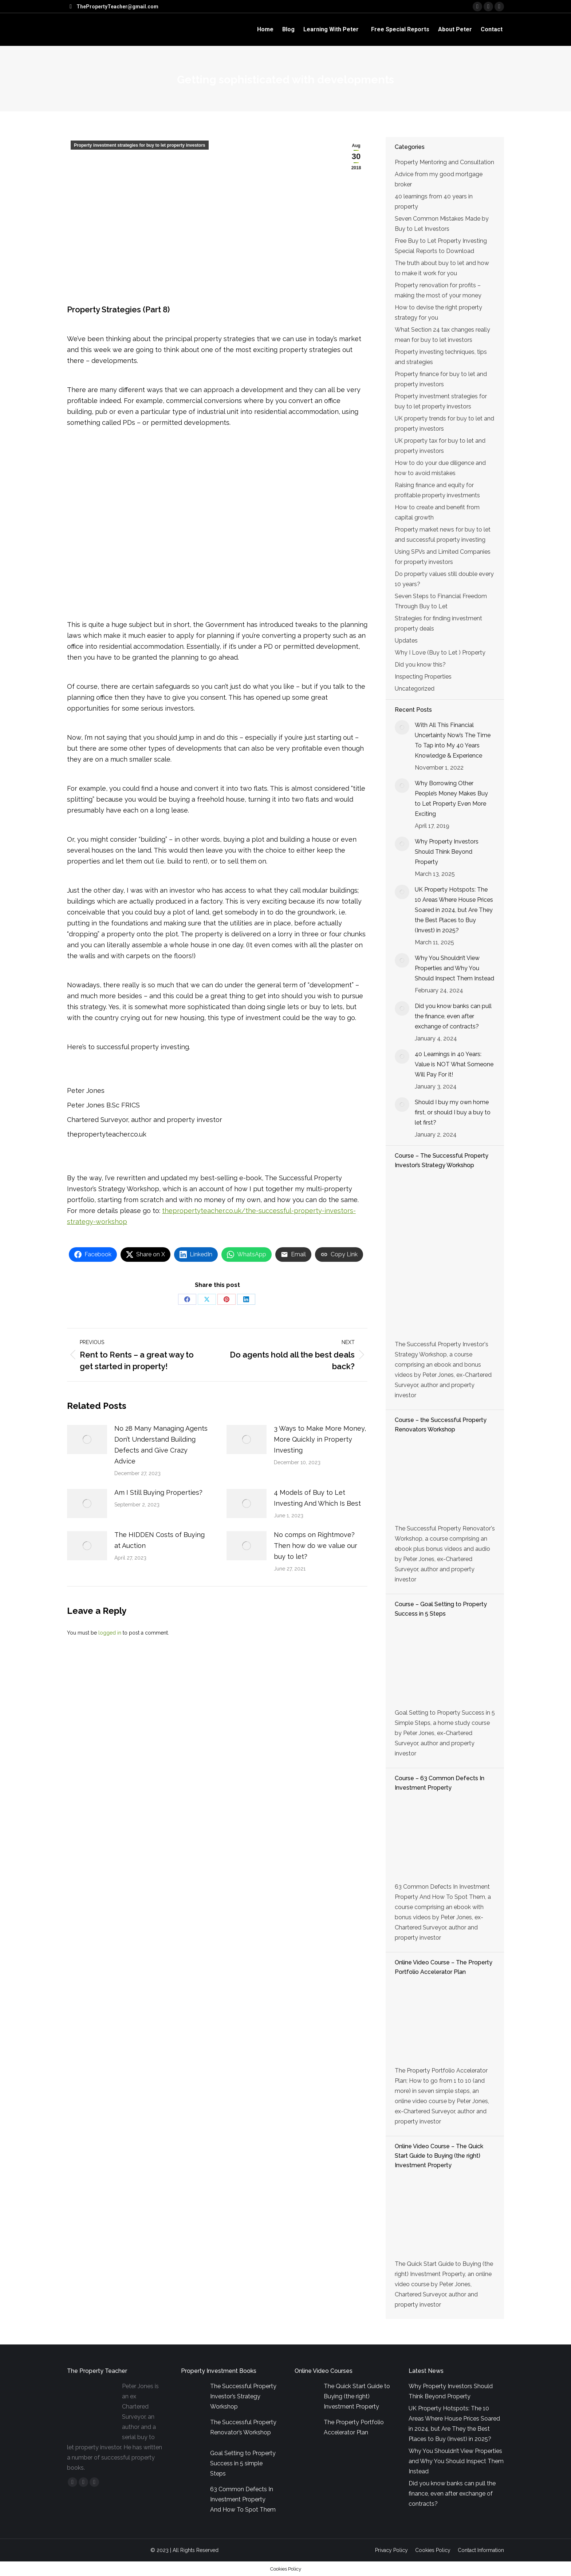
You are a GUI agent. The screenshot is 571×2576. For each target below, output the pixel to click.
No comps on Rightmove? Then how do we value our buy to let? (315, 1545)
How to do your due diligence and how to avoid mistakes (440, 468)
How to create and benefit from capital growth (437, 512)
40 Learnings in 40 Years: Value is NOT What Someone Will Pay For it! (454, 1064)
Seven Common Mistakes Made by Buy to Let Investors (442, 223)
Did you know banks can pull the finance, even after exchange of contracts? (453, 1016)
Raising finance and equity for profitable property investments (437, 490)
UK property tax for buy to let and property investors (440, 445)
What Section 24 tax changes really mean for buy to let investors (442, 334)
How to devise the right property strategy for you (438, 312)
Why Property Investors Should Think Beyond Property (447, 851)
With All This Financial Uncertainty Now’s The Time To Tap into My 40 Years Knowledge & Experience (453, 740)
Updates (406, 640)
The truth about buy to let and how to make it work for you (442, 268)
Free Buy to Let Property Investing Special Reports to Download (441, 245)
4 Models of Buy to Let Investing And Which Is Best (317, 1498)
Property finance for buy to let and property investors (441, 379)
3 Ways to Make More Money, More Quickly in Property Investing (320, 1439)
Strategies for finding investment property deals (438, 623)
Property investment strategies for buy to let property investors (139, 145)
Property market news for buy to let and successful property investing (443, 534)
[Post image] (87, 1439)
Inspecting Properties (423, 676)
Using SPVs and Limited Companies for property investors (443, 556)
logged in (109, 1633)
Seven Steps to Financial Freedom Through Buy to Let (441, 601)
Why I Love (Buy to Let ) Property (440, 652)
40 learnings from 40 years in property (434, 201)
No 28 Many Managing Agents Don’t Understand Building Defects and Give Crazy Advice (161, 1445)
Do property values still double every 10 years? (444, 579)
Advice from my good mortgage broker (439, 179)
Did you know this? (420, 664)
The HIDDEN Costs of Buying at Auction (159, 1540)
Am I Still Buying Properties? (158, 1492)
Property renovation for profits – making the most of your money (438, 290)
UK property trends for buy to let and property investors (444, 423)
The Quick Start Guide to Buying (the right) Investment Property (357, 2396)
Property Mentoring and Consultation (444, 162)
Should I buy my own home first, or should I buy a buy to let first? (453, 1112)
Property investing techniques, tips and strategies (441, 357)
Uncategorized (414, 688)
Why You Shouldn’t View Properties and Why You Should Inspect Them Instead (454, 968)
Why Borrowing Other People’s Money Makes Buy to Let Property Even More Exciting (451, 798)
